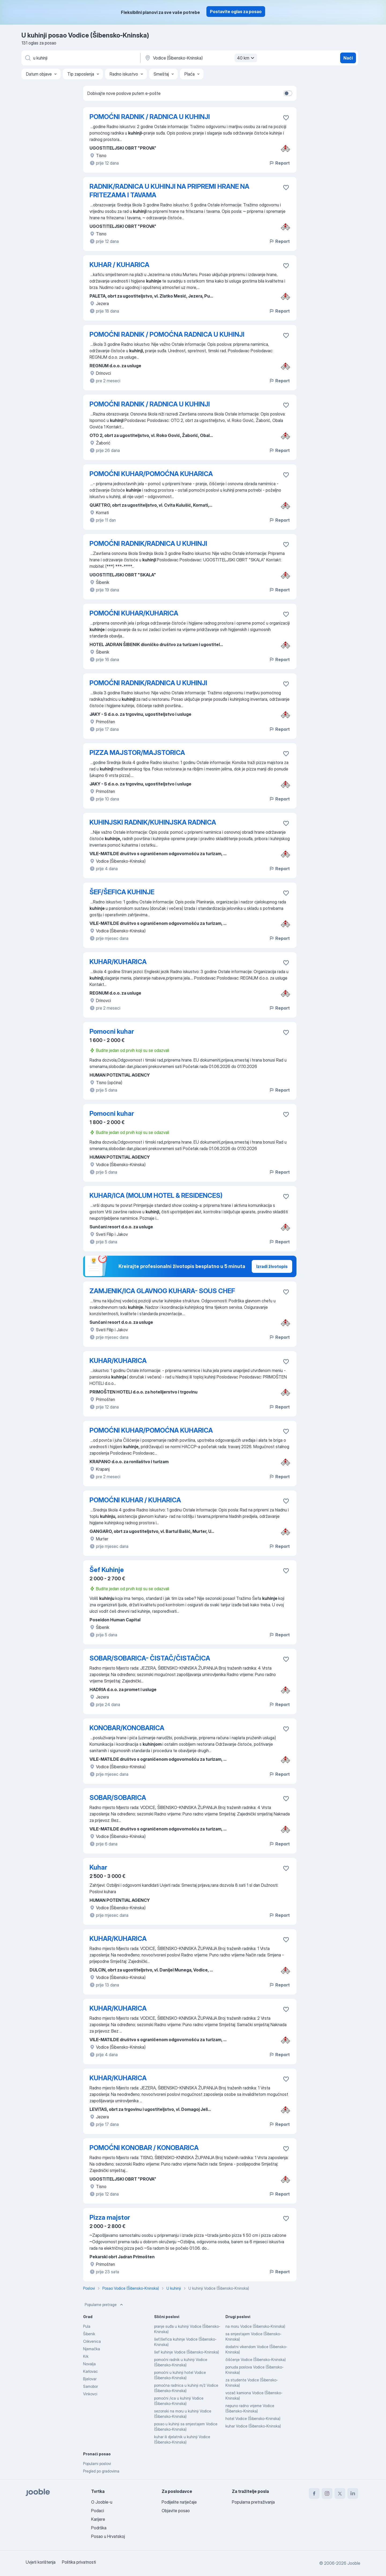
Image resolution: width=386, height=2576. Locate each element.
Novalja (89, 2364)
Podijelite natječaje (179, 2502)
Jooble (353, 2563)
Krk (85, 2356)
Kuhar (98, 1867)
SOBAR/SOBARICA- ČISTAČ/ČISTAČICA (150, 1658)
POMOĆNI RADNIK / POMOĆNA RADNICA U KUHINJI (167, 334)
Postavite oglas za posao (236, 11)
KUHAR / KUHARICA (119, 265)
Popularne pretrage (104, 2304)
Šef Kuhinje (107, 1570)
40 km (246, 58)
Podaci (97, 2510)
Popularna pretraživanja (253, 2502)
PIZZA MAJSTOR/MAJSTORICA (137, 753)
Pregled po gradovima (101, 2471)
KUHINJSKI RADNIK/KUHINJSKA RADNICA (153, 822)
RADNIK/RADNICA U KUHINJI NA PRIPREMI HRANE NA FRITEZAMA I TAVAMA (169, 191)
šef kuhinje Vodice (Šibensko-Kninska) (186, 2352)
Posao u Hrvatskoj (108, 2536)
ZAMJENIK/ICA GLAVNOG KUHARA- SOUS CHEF (162, 1291)
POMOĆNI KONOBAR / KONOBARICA (144, 2148)
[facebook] (314, 2493)
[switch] (288, 93)
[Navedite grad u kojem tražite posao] (200, 57)
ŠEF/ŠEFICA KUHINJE (122, 892)
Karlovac (90, 2371)
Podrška (98, 2527)
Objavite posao (176, 2510)
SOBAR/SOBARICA (118, 1798)
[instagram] (327, 2493)
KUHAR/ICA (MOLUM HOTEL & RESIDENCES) (156, 1195)
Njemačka (91, 2349)
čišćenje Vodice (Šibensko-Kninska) (255, 2359)
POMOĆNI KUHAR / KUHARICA (135, 1500)
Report (279, 163)
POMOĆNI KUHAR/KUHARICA (134, 613)
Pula (86, 2326)
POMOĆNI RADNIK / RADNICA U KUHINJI (150, 117)
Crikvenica (92, 2341)
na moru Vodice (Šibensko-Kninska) (255, 2326)
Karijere (98, 2519)
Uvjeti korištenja (40, 2562)
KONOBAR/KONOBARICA (127, 1728)
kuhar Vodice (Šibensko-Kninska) (253, 2426)
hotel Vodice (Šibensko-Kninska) (252, 2418)
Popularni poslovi (97, 2463)
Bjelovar (89, 2379)
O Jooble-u (101, 2502)
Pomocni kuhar (112, 1031)
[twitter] (340, 2493)
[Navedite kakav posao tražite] (80, 57)
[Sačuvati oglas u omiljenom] (286, 117)
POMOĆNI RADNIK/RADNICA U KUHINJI (148, 543)
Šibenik (89, 2334)
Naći (348, 58)
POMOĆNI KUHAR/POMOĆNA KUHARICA (151, 474)
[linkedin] (352, 2493)
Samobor (90, 2386)
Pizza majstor (110, 2217)
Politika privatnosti (79, 2562)
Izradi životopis (272, 1266)
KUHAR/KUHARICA (118, 962)
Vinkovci (90, 2394)
